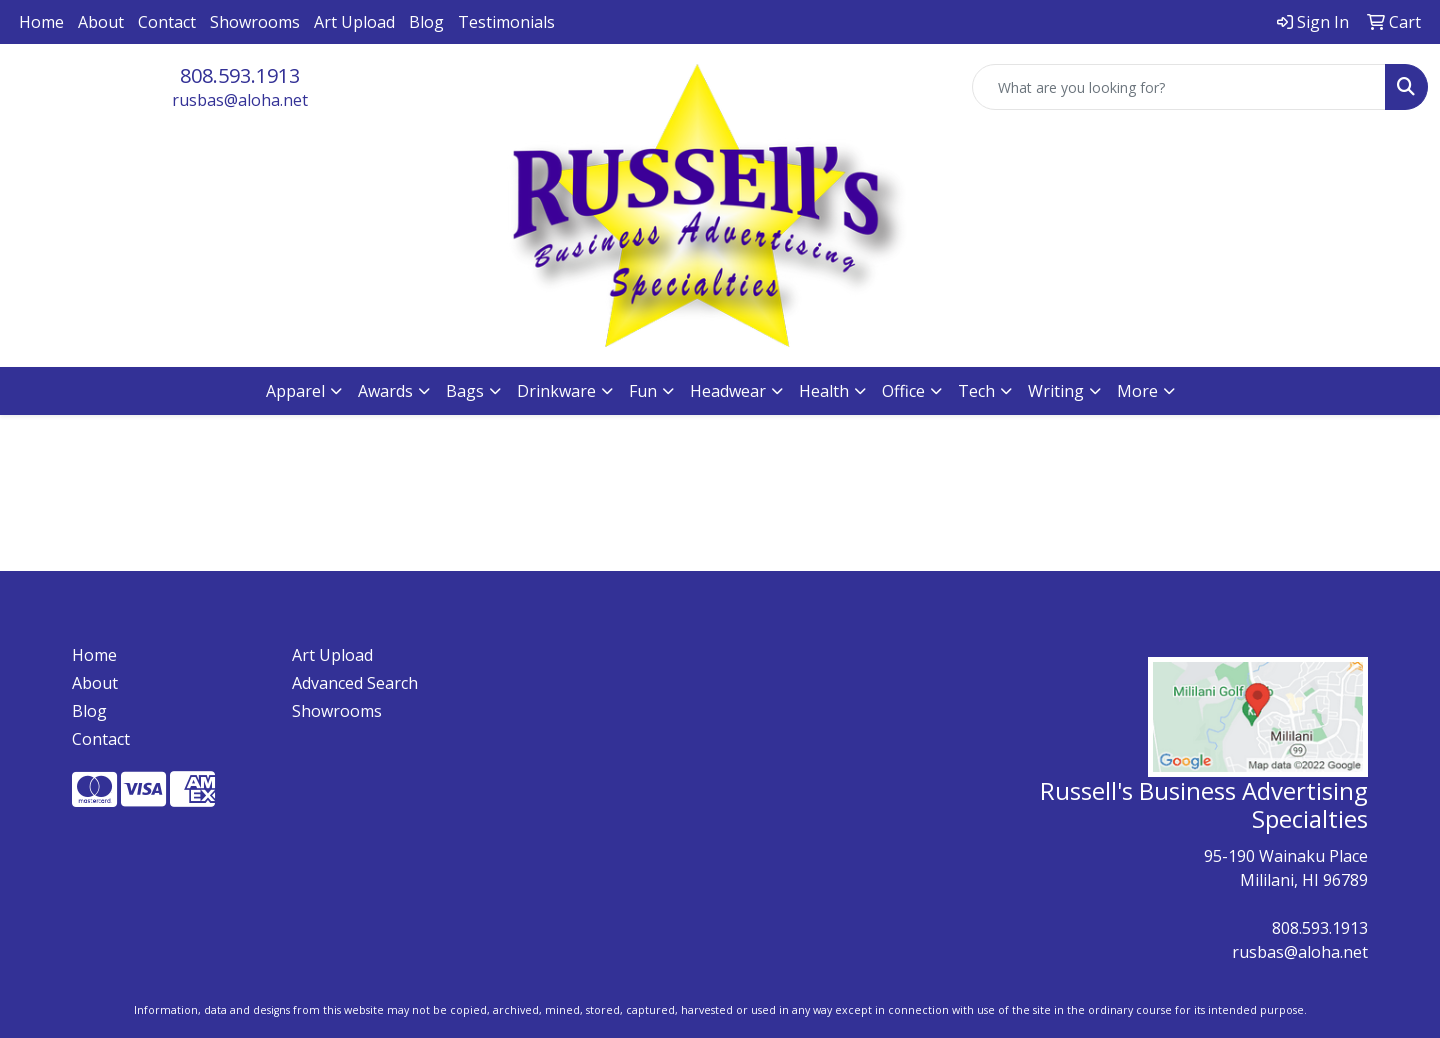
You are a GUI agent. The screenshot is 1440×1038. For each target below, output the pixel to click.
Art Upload (354, 22)
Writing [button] (1056, 391)
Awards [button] (385, 391)
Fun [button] (643, 391)
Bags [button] (465, 391)
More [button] (1137, 391)
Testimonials (506, 22)
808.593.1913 (240, 75)
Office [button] (903, 391)
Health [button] (824, 391)
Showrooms (255, 22)
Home (41, 22)
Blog (426, 22)
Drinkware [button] (556, 391)
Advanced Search (355, 683)
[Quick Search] (1179, 87)
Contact (167, 22)
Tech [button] (976, 391)
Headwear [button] (728, 391)
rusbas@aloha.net (240, 100)
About (101, 22)
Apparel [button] (295, 391)
